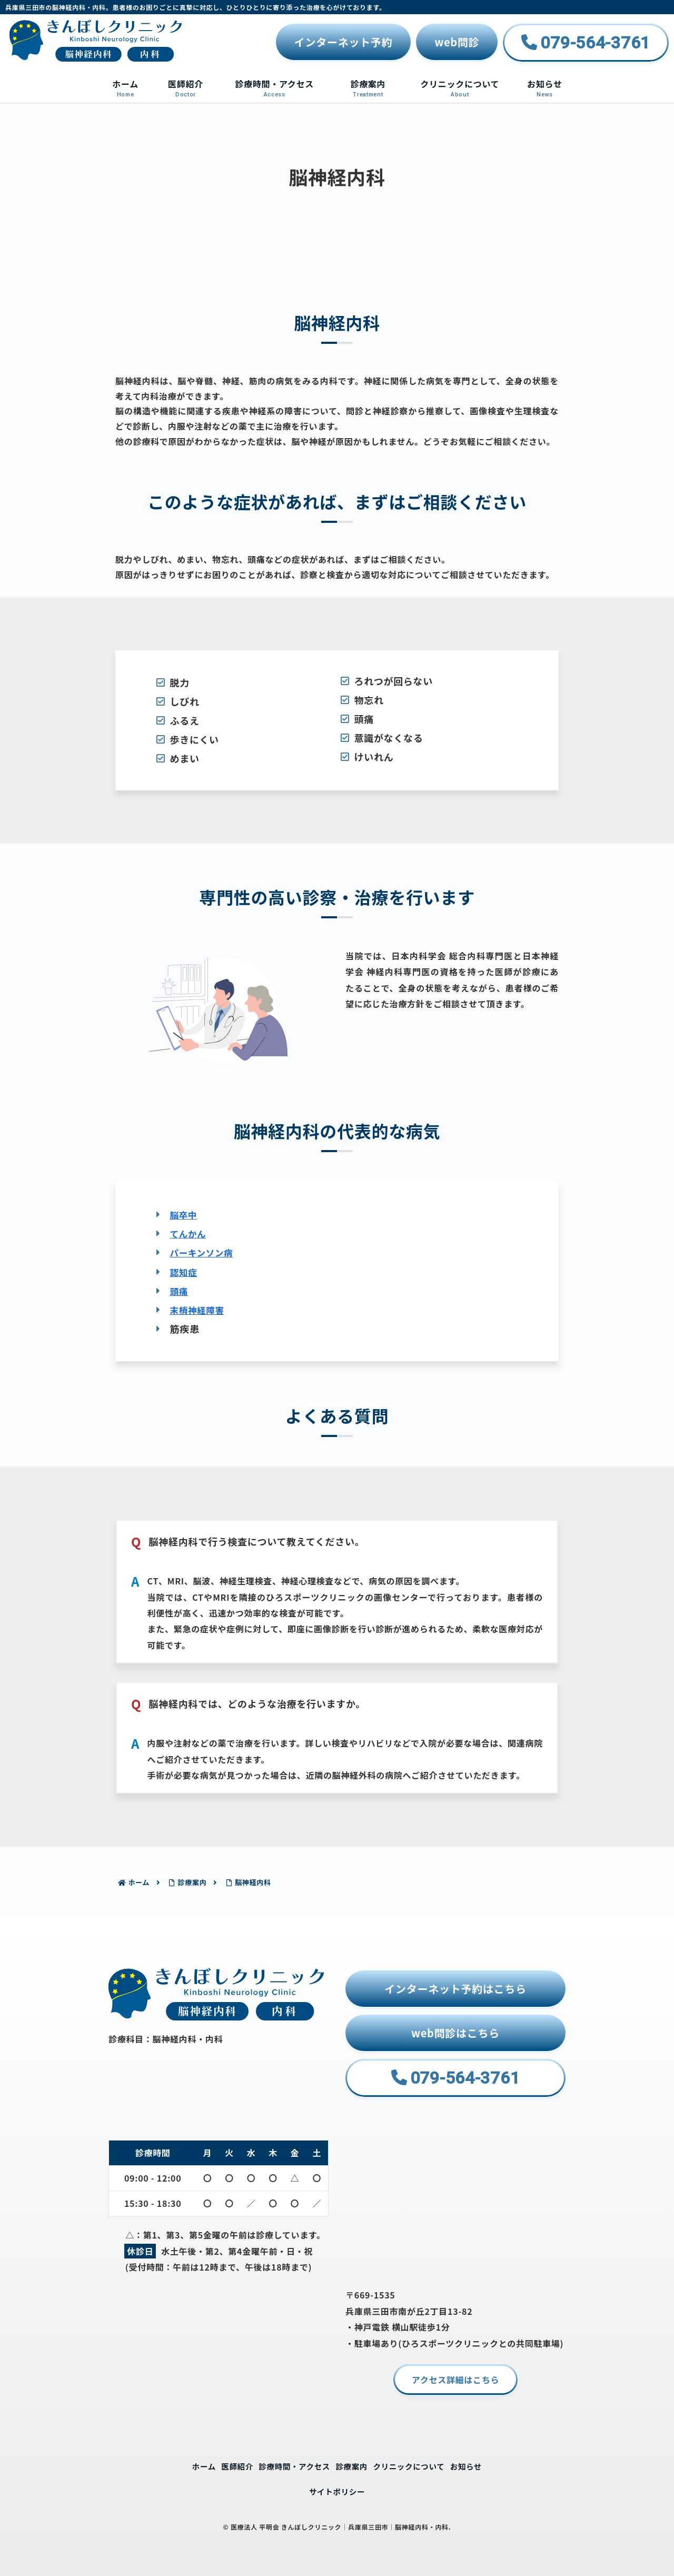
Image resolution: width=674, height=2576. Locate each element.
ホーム (192, 2465)
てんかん (190, 1233)
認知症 (185, 1271)
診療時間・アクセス (290, 2465)
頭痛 (180, 1290)
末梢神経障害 (199, 1309)
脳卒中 (185, 1214)
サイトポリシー (337, 2491)
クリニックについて (415, 2465)
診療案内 (353, 2465)
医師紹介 (227, 2465)
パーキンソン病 (204, 1252)
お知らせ (477, 2465)
